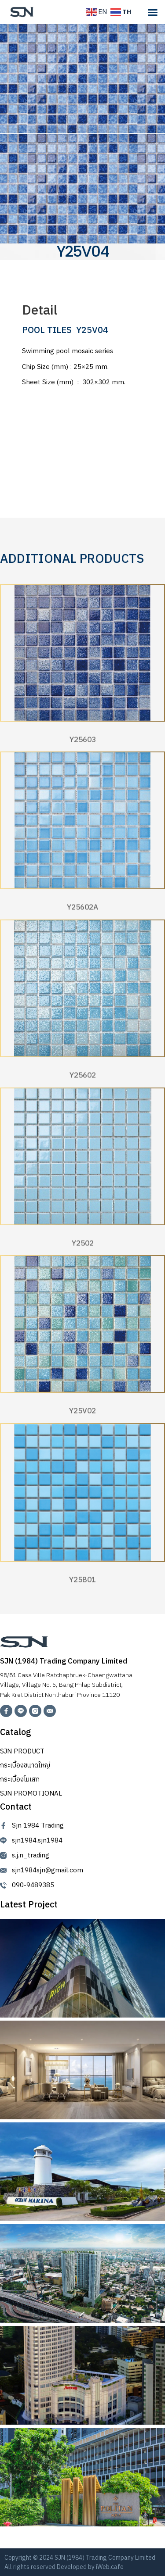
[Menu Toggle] (152, 12)
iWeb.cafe (110, 2567)
